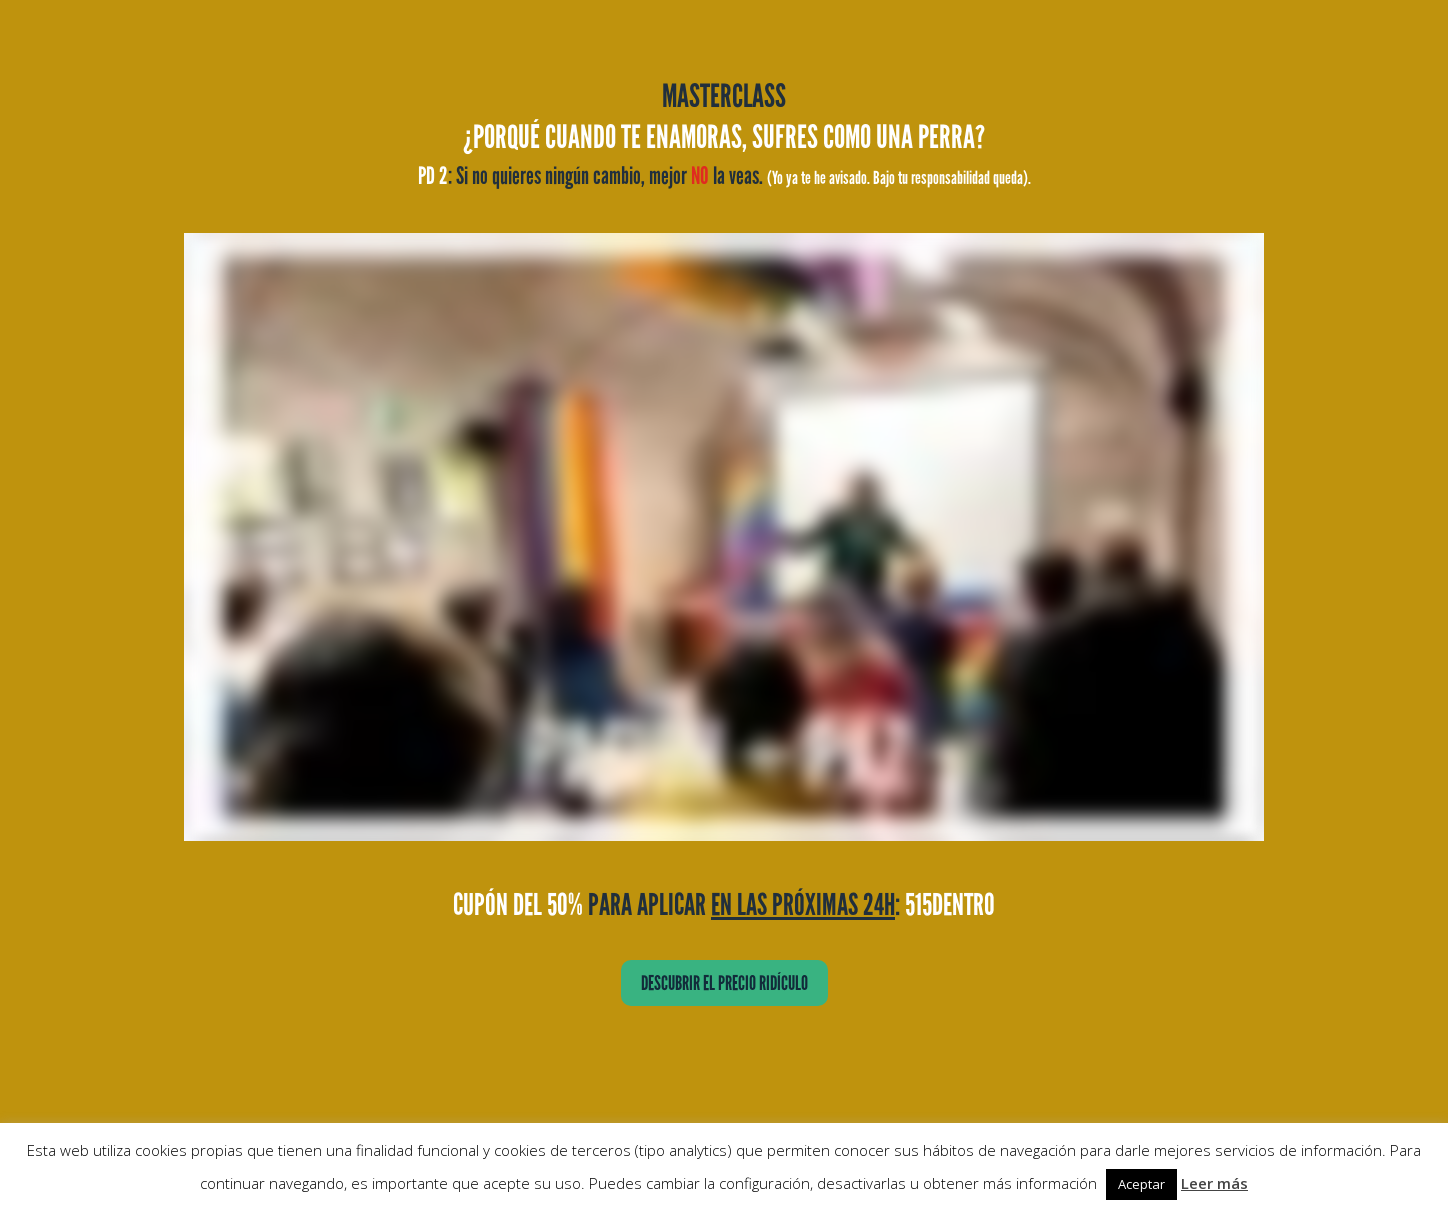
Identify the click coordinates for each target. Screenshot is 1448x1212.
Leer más (1214, 1183)
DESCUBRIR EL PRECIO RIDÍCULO (724, 983)
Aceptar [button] (1141, 1184)
